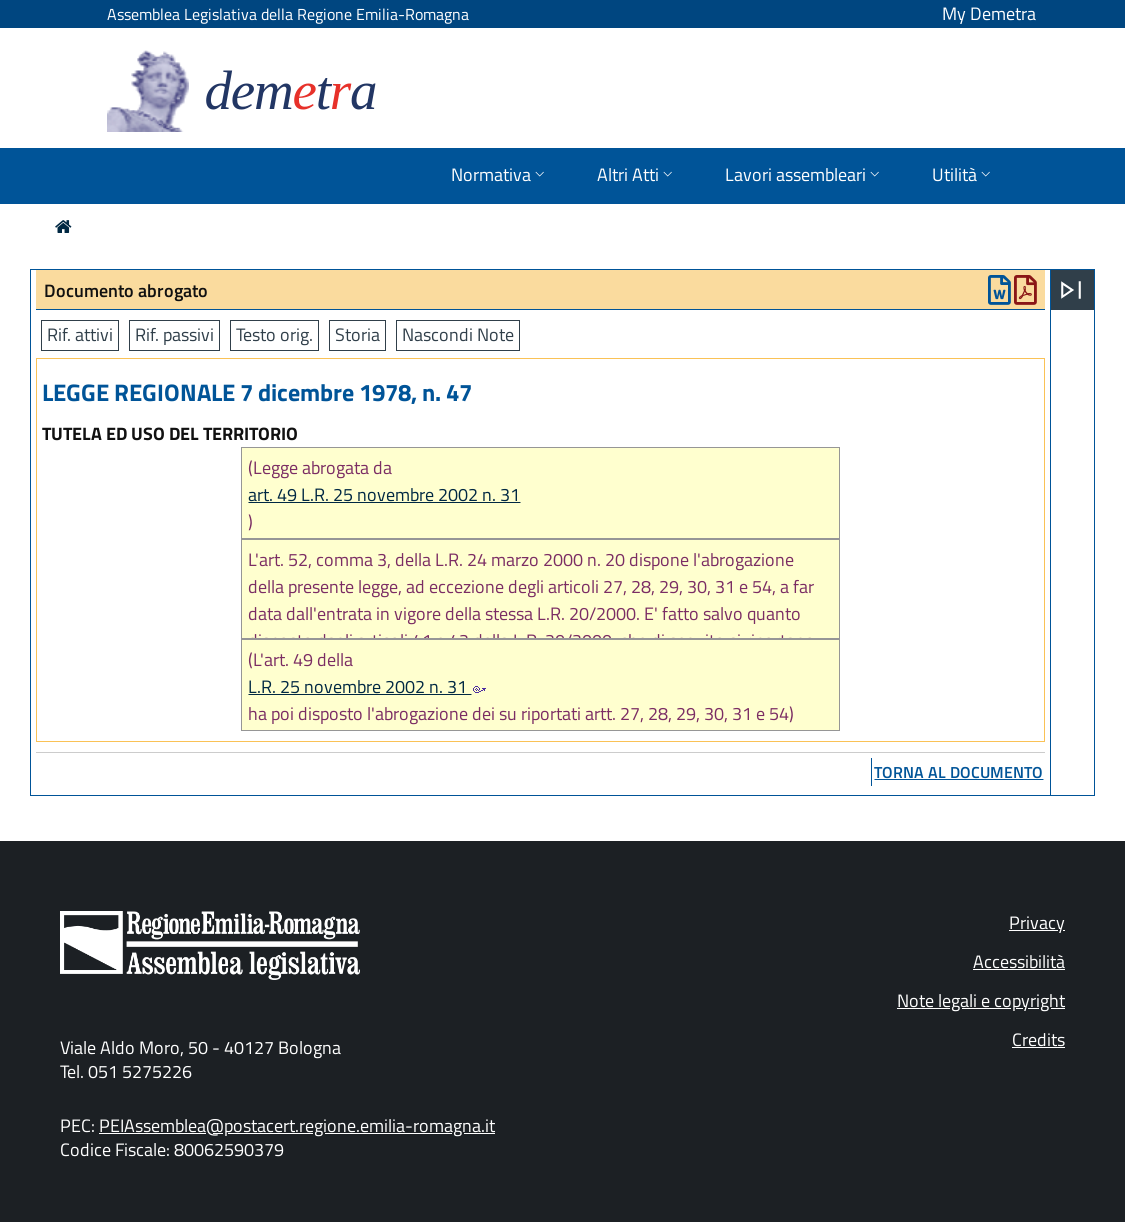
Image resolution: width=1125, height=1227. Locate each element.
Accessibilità (1019, 961)
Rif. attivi (80, 334)
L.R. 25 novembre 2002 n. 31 (367, 686)
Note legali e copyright (981, 1000)
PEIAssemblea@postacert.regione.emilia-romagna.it (297, 1125)
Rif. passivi (174, 334)
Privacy (1037, 922)
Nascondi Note (458, 334)
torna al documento (958, 772)
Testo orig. (274, 334)
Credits (1038, 1039)
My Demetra (989, 13)
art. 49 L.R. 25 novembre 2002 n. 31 (384, 494)
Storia (357, 334)
